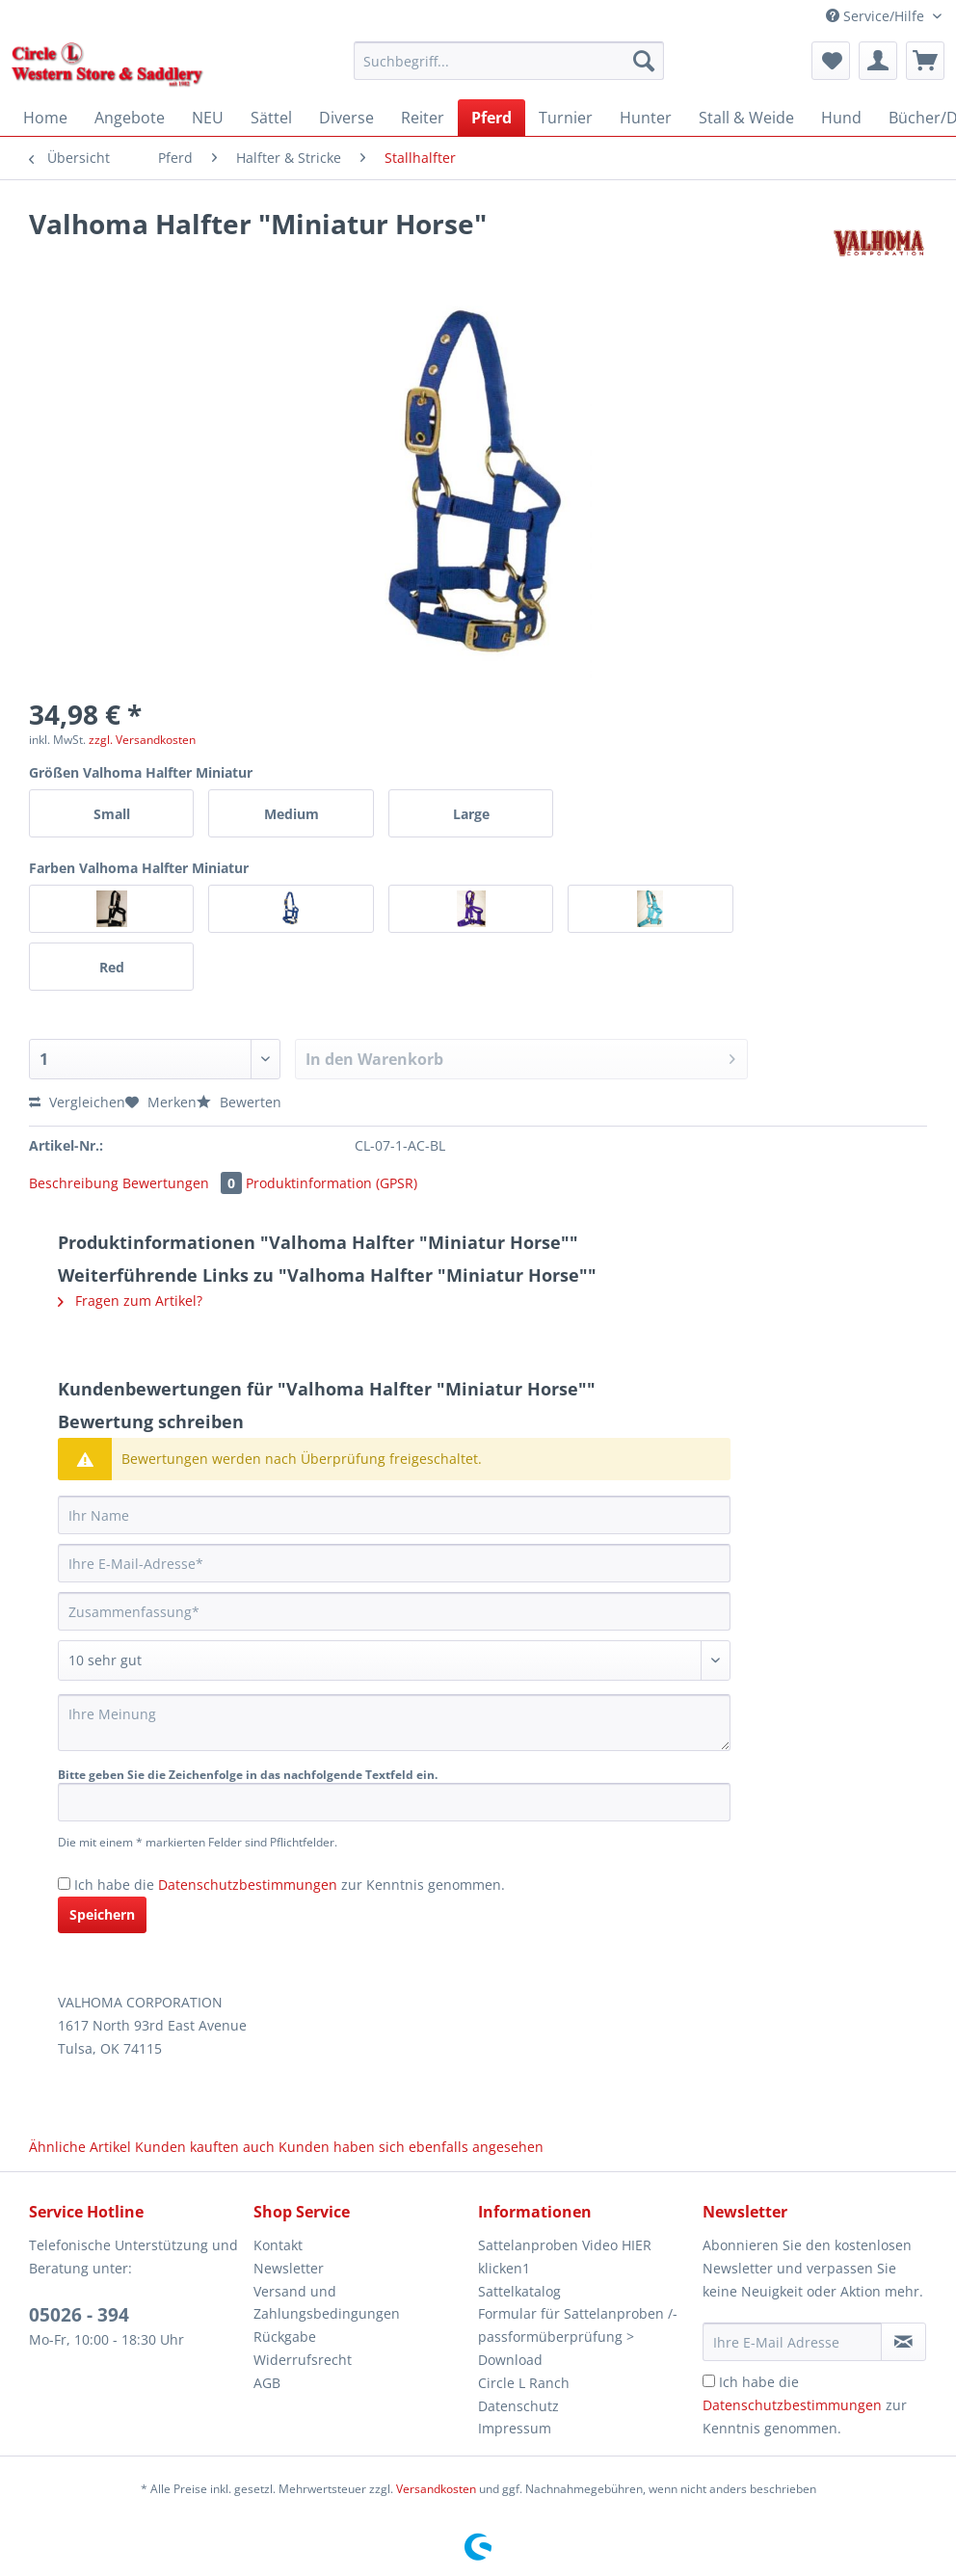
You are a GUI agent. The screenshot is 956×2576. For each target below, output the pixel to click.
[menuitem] (509, 69)
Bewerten (239, 1102)
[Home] (45, 117)
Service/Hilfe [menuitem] (877, 16)
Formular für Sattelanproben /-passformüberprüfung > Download (577, 2336)
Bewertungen (184, 1183)
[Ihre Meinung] (394, 1722)
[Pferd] (491, 117)
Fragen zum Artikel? (130, 1300)
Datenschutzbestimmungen (247, 1884)
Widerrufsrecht (302, 2359)
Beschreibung (74, 1183)
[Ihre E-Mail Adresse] (792, 2342)
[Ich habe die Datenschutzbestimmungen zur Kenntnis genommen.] (64, 1883)
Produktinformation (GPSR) (331, 1183)
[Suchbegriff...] (509, 60)
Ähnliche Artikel (80, 2147)
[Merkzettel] (830, 60)
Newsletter (288, 2268)
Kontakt (278, 2245)
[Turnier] (565, 117)
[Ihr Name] (394, 1515)
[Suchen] (644, 60)
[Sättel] (271, 117)
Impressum (514, 2428)
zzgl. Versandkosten (142, 739)
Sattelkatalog (519, 2291)
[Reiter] (422, 117)
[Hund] (841, 117)
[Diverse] (346, 117)
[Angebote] (129, 117)
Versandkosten (436, 2489)
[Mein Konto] (878, 60)
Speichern (102, 1914)
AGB (266, 2383)
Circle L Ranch (524, 2383)
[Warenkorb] (925, 60)
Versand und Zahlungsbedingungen (326, 2303)
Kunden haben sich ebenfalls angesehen (411, 2147)
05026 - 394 (79, 2314)
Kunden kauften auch (205, 2147)
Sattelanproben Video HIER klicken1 (564, 2256)
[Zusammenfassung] (394, 1611)
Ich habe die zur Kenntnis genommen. (289, 1884)
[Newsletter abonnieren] (903, 2342)
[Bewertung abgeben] (394, 1660)
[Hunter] (645, 117)
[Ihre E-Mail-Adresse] (394, 1563)
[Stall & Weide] (746, 117)
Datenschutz (518, 2406)
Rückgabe (284, 2336)
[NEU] (207, 117)
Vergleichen (77, 1102)
